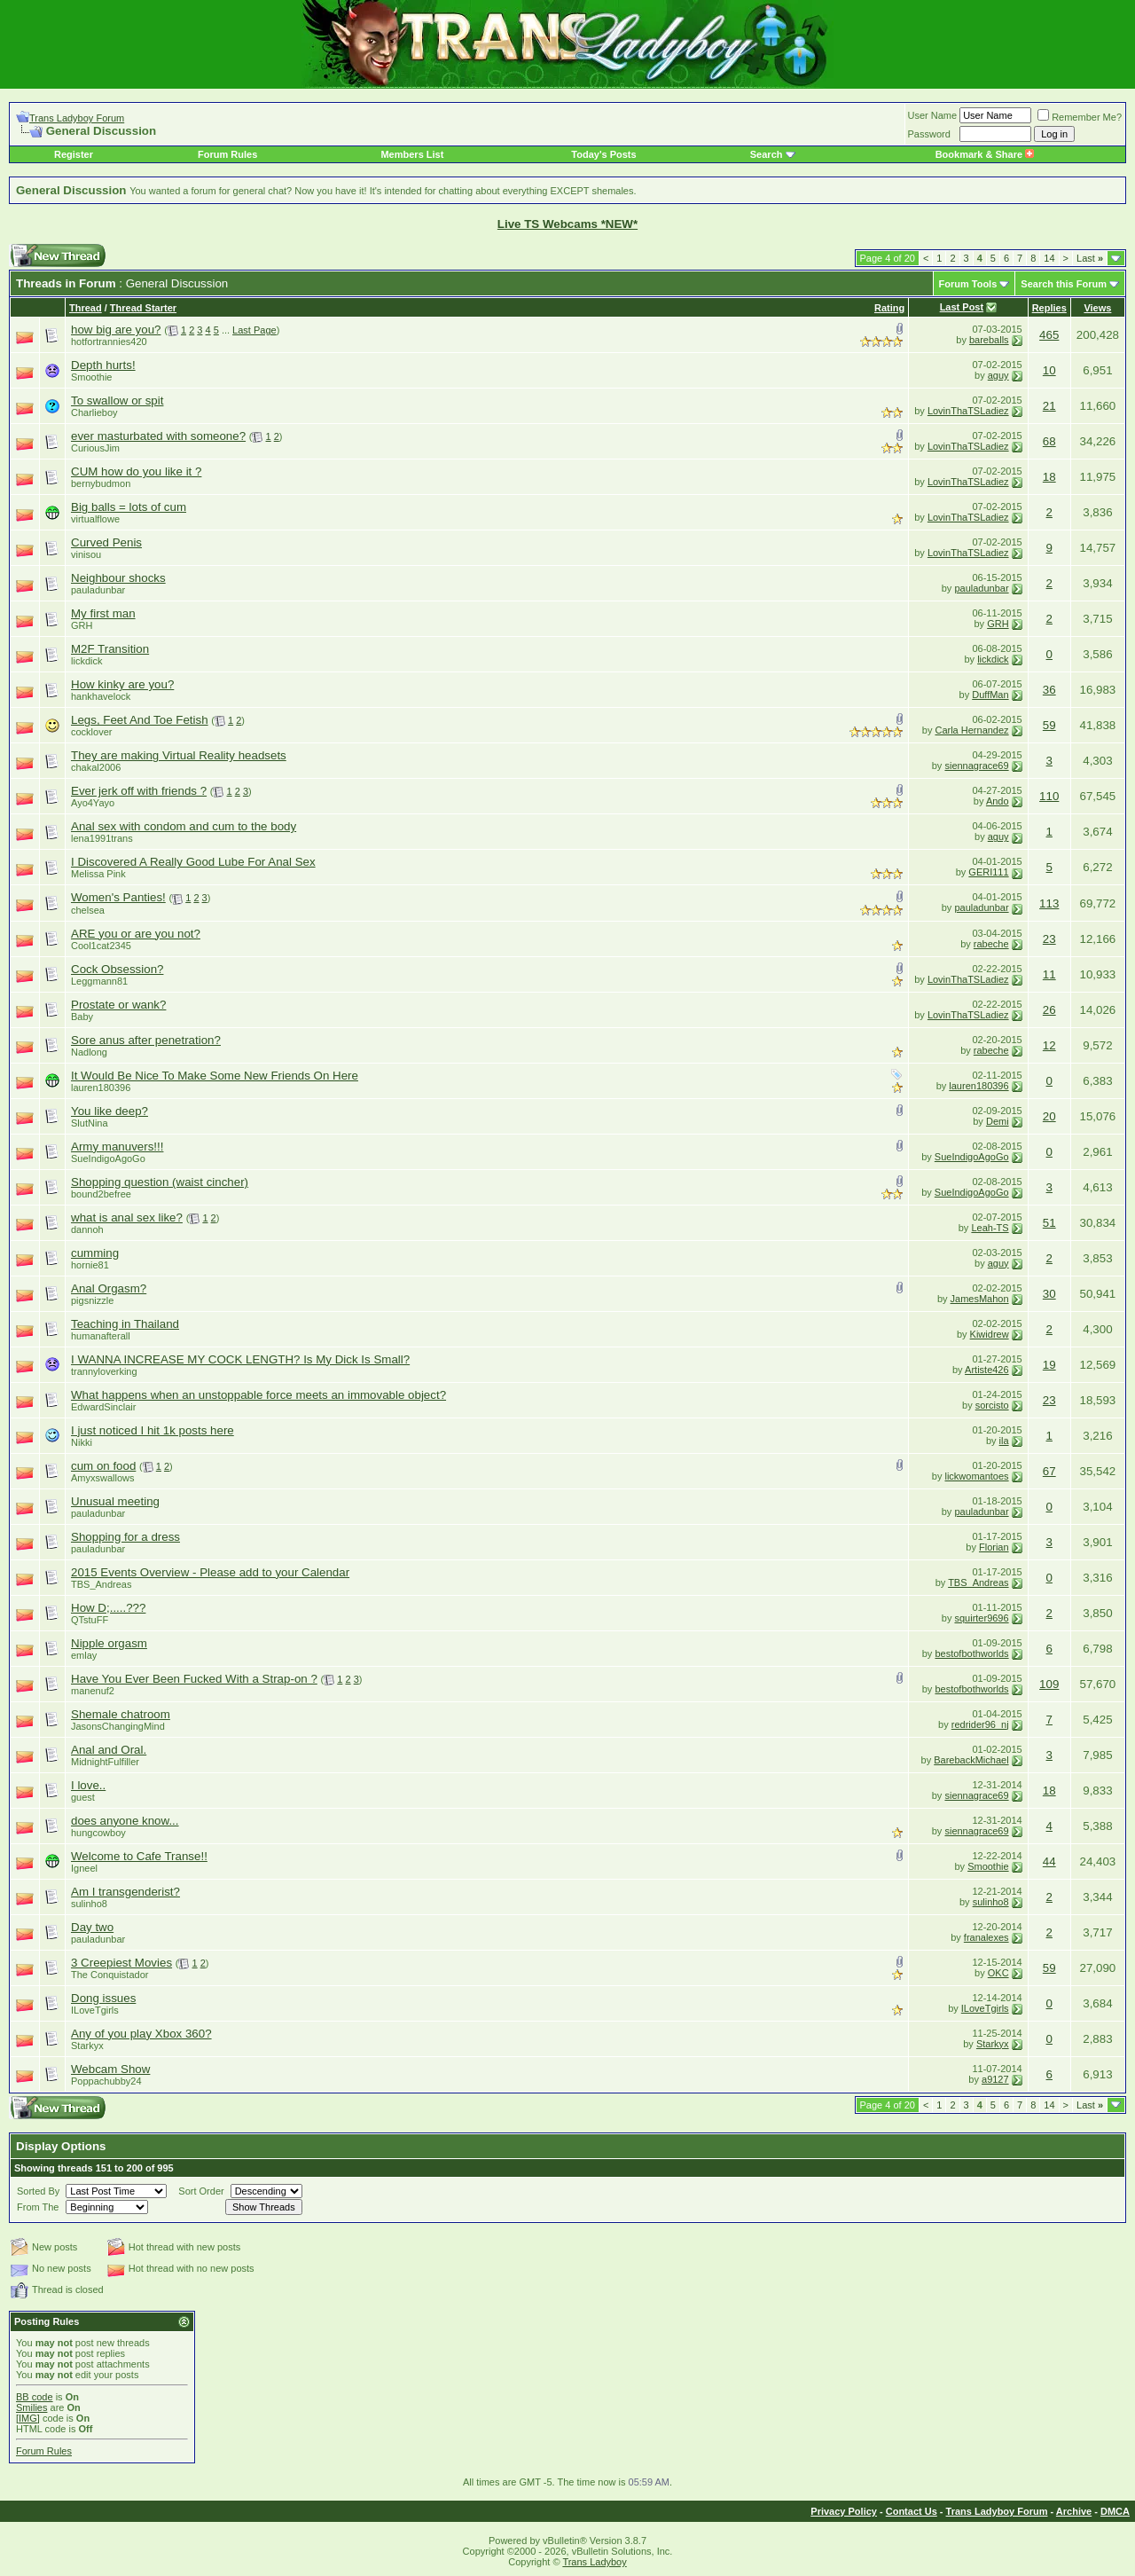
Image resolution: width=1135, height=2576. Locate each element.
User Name (933, 115)
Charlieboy (94, 412)
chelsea (88, 910)
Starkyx (87, 2045)
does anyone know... (125, 1820)
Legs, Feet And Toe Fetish (139, 719)
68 (1049, 441)
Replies (1049, 307)
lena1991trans (102, 838)
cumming (95, 1253)
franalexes (986, 1937)
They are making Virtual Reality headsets (178, 755)
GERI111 (988, 872)
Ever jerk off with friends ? (139, 790)
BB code (34, 2396)
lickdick (86, 661)
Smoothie (91, 377)
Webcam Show (110, 2069)
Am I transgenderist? (125, 1891)
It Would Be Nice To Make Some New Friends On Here (214, 1075)
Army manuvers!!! (117, 1146)
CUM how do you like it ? (136, 471)
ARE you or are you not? (135, 933)
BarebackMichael (971, 1760)
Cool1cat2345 (101, 945)
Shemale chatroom (120, 1714)
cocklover (91, 731)
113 (1049, 903)
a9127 (995, 2079)
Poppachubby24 (106, 2081)
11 (1049, 974)
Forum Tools (968, 284)
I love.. (88, 1785)
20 (1049, 1116)
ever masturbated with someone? (158, 436)
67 (1049, 1471)
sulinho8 (89, 1903)
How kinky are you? (122, 684)
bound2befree (101, 1194)
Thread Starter (143, 307)
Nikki (81, 1442)
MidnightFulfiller (105, 1761)
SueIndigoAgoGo (108, 1158)
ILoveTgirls (95, 2010)
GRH (81, 625)
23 (1049, 939)
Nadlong (89, 1052)
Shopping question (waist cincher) (159, 1182)
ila (1004, 1440)
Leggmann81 (99, 981)
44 (1049, 1861)
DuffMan (990, 694)
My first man (103, 613)
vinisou (86, 554)
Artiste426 (987, 1369)
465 (1049, 335)
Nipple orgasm (109, 1643)
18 (1049, 476)
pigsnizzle (92, 1300)
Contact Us (911, 2511)
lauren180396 (100, 1087)
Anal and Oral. (108, 1749)
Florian (994, 1547)
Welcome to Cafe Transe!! (139, 1856)
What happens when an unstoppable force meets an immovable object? (258, 1395)
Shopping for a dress (125, 1536)
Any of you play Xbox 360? (141, 2033)
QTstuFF (89, 1619)
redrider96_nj (980, 1724)
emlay (84, 1655)
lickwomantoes (976, 1476)
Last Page (254, 330)
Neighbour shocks (118, 578)
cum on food (103, 1466)
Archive (1074, 2511)
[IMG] (28, 2418)
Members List (411, 154)
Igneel (84, 1868)
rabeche (991, 944)
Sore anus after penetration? (146, 1040)
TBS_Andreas (101, 1584)
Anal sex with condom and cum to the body (183, 826)
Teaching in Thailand (125, 1324)
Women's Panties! (118, 897)
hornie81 (90, 1265)
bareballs (989, 339)
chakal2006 (96, 767)
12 (1049, 1045)
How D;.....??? (108, 1607)
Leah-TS (989, 1227)
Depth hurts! (103, 365)
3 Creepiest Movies (121, 1962)
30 (1049, 1293)
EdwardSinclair (103, 1407)
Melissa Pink (98, 873)
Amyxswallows (103, 1478)
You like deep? (109, 1111)
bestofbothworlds (971, 1653)
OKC (998, 1972)
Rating (889, 307)
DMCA (1115, 2511)
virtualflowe (95, 519)
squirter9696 (981, 1618)
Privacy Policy (843, 2511)
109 (1049, 1684)
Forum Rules (227, 154)
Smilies (31, 2407)
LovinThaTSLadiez (968, 410)
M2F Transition (110, 649)
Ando (997, 801)
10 (1049, 370)
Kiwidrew (989, 1334)
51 (1049, 1222)
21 (1049, 405)
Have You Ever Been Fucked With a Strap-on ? (194, 1678)
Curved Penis (106, 542)
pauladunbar (98, 590)
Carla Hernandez (971, 730)
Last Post (962, 307)
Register (73, 154)
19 (1049, 1364)
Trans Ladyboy (594, 2561)
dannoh (87, 1229)
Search (766, 154)
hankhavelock (100, 696)
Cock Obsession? (117, 969)
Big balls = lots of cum (128, 507)
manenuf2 (92, 1690)
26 (1049, 1010)
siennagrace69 (976, 765)
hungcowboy (98, 1832)
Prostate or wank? (118, 1004)
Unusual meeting (115, 1501)
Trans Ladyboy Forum (76, 118)
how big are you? (116, 329)
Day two (92, 1927)
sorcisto (992, 1405)
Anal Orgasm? (108, 1288)
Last (1089, 258)
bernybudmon (100, 483)
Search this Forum (1064, 284)
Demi (997, 1121)
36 (1049, 689)
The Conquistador (109, 1974)
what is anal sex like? (127, 1217)
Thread (85, 307)
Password (929, 134)
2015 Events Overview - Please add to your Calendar (210, 1572)
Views (1097, 307)
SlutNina (89, 1123)
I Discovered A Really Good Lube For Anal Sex (193, 861)
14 (1049, 258)
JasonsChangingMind (118, 1726)
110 (1049, 796)
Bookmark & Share (984, 154)
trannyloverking (104, 1371)
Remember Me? (1079, 117)
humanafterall (100, 1336)
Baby (82, 1016)
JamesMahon (980, 1298)
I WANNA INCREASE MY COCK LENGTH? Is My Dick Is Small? (240, 1359)
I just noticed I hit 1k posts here (152, 1430)
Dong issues (103, 1998)
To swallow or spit (117, 400)
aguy (998, 375)
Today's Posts (603, 154)
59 (1049, 725)
